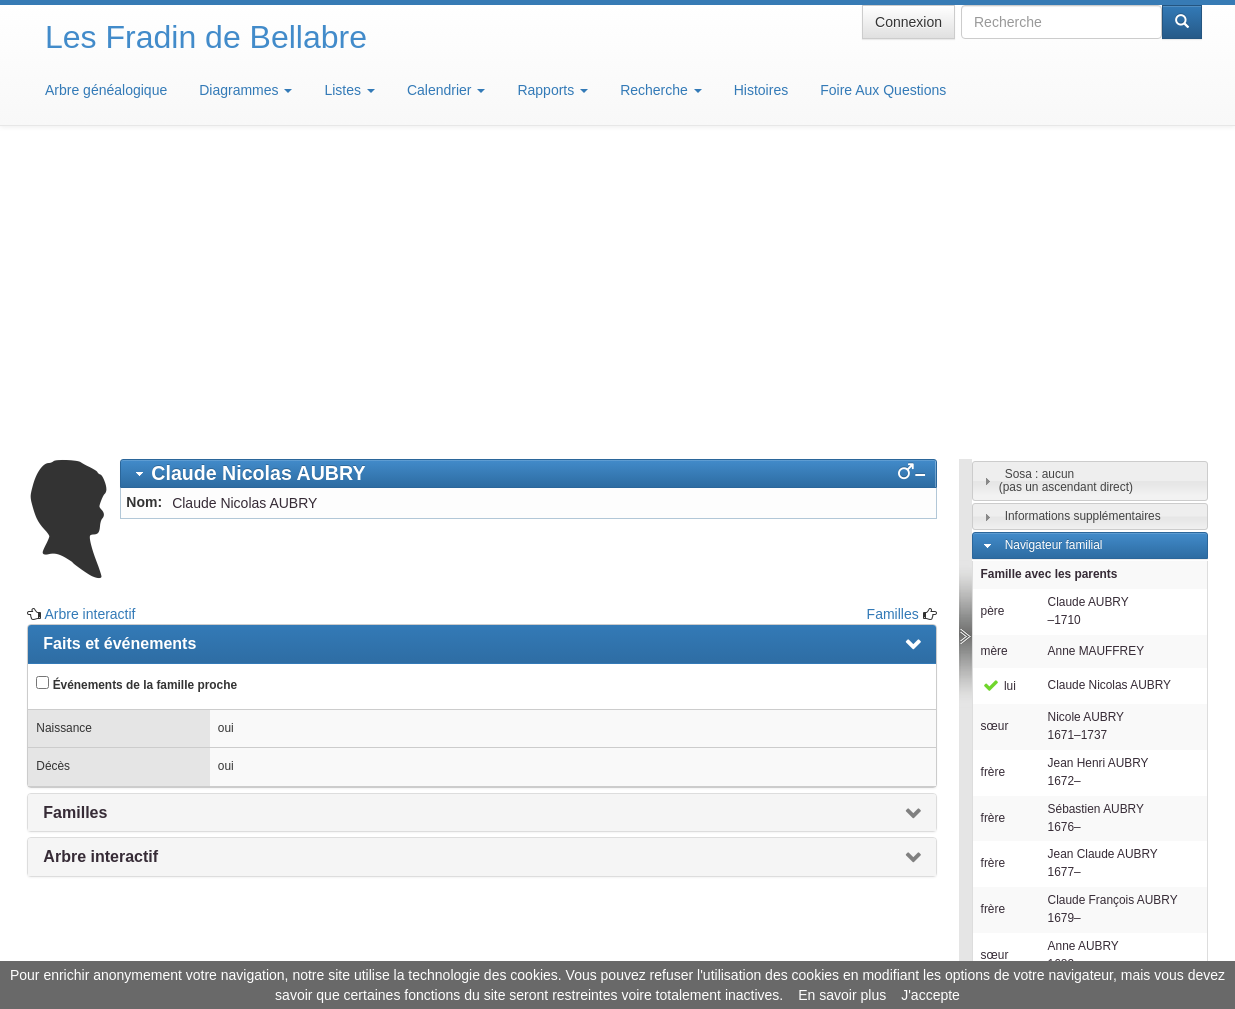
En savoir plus (842, 995)
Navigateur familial (1054, 251)
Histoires (761, 90)
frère (993, 478)
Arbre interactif (89, 320)
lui (998, 392)
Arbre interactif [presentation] (100, 562)
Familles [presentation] (75, 518)
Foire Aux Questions (883, 90)
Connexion (908, 22)
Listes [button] (349, 90)
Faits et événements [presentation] (119, 349)
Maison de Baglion (706, 949)
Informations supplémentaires (1083, 222)
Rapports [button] (552, 90)
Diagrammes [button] (245, 90)
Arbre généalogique (106, 90)
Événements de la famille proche (136, 390)
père (993, 317)
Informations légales (533, 949)
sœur (995, 432)
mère (994, 357)
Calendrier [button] (446, 90)
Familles (893, 320)
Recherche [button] (661, 90)
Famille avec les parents (1049, 280)
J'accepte (930, 995)
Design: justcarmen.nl (1143, 895)
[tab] (528, 179)
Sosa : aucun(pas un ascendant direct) (1066, 186)
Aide (622, 949)
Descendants (1039, 746)
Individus (1028, 775)
